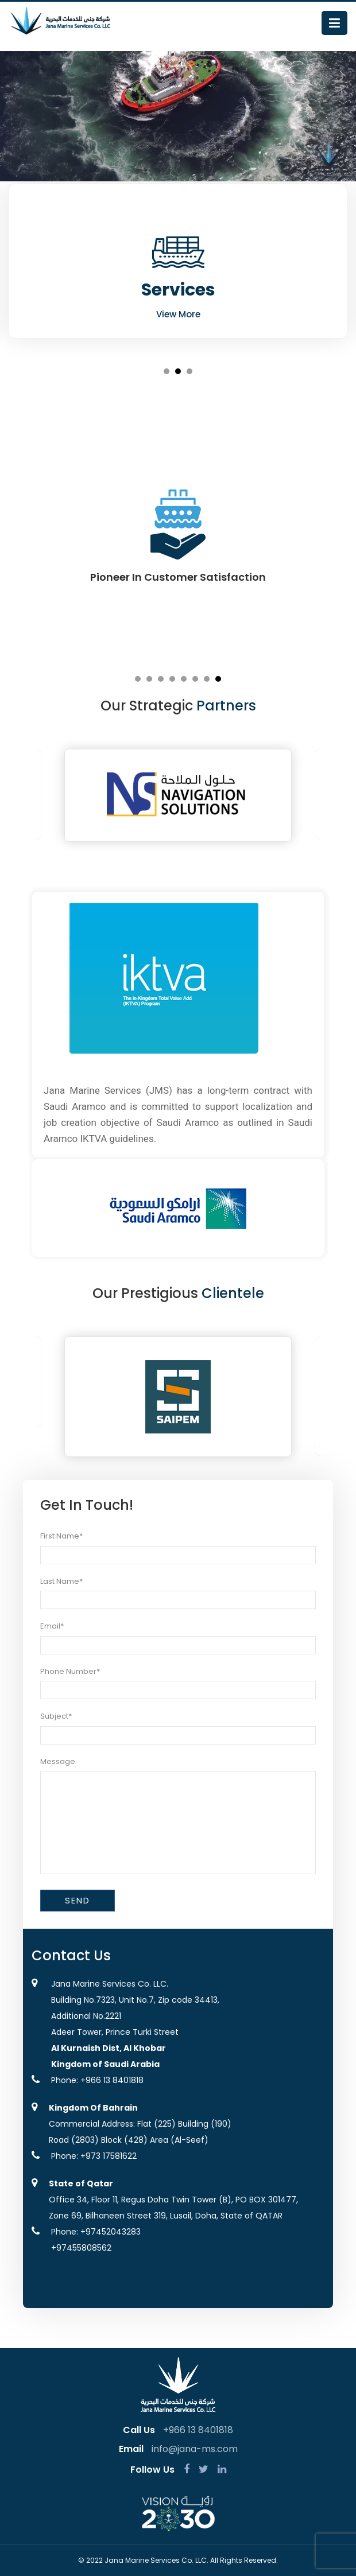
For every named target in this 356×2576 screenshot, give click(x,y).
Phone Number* (70, 1671)
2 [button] (178, 371)
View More (178, 314)
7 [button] (207, 679)
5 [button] (184, 679)
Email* (52, 1626)
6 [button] (195, 679)
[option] (178, 261)
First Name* (61, 1535)
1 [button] (166, 371)
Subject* (56, 1716)
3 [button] (189, 371)
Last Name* (61, 1581)
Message (57, 1761)
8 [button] (218, 679)
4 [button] (172, 679)
